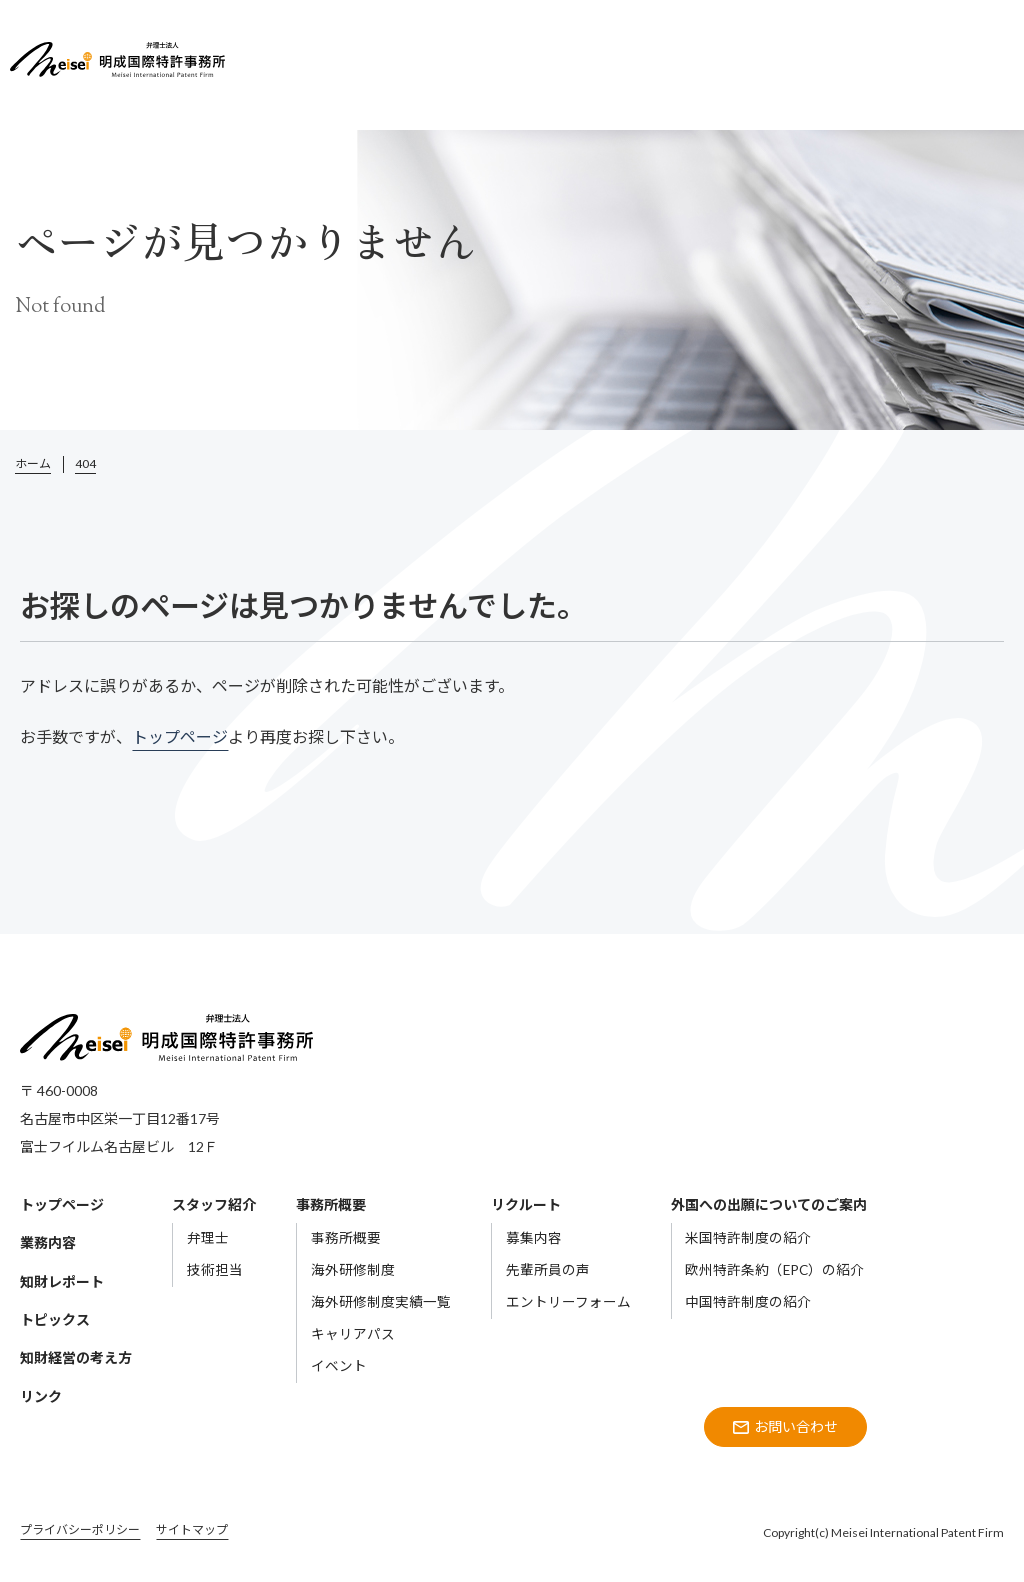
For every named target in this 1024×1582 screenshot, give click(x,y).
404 (85, 463)
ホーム (33, 463)
